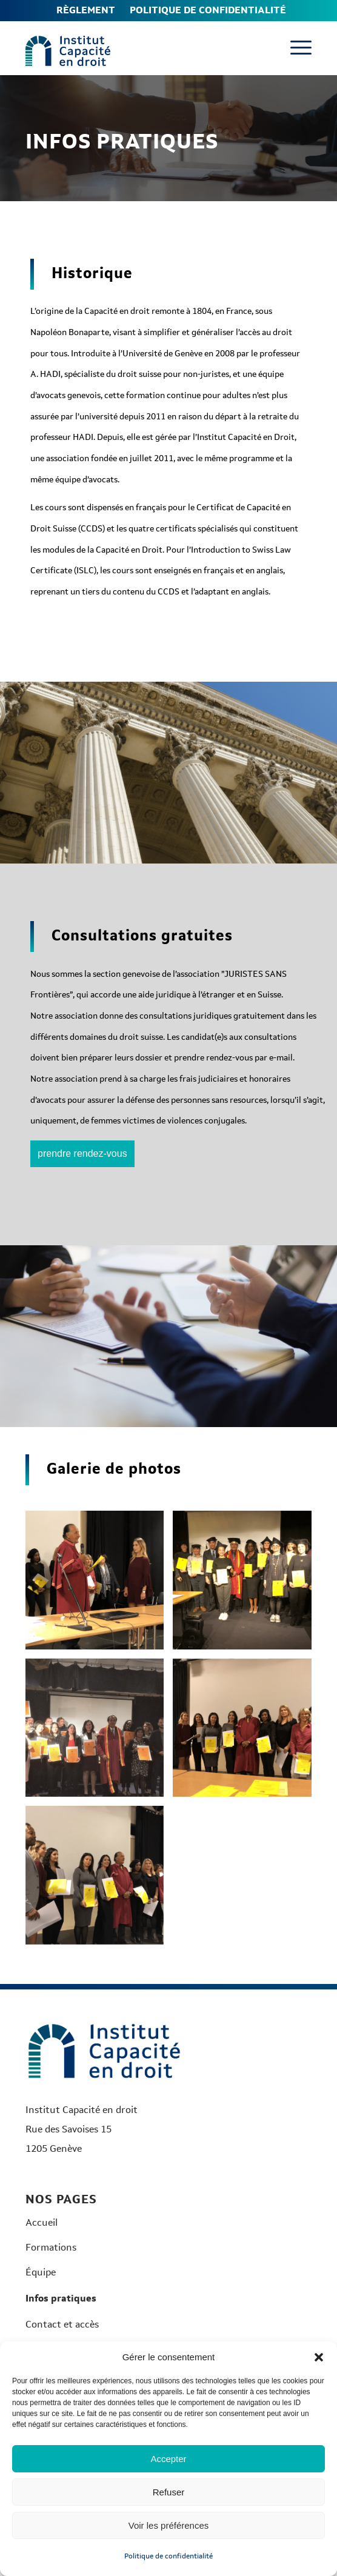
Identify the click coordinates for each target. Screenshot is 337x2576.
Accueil (41, 2222)
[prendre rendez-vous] (82, 1153)
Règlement (85, 10)
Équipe (40, 2272)
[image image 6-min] (99, 1585)
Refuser (169, 2492)
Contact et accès (62, 2324)
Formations (50, 2247)
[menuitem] (85, 10)
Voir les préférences (168, 2525)
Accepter (168, 2459)
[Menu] (295, 48)
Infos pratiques (60, 2298)
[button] (319, 2357)
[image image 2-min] (247, 1585)
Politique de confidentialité (168, 2556)
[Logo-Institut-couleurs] (67, 51)
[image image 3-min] (99, 1732)
